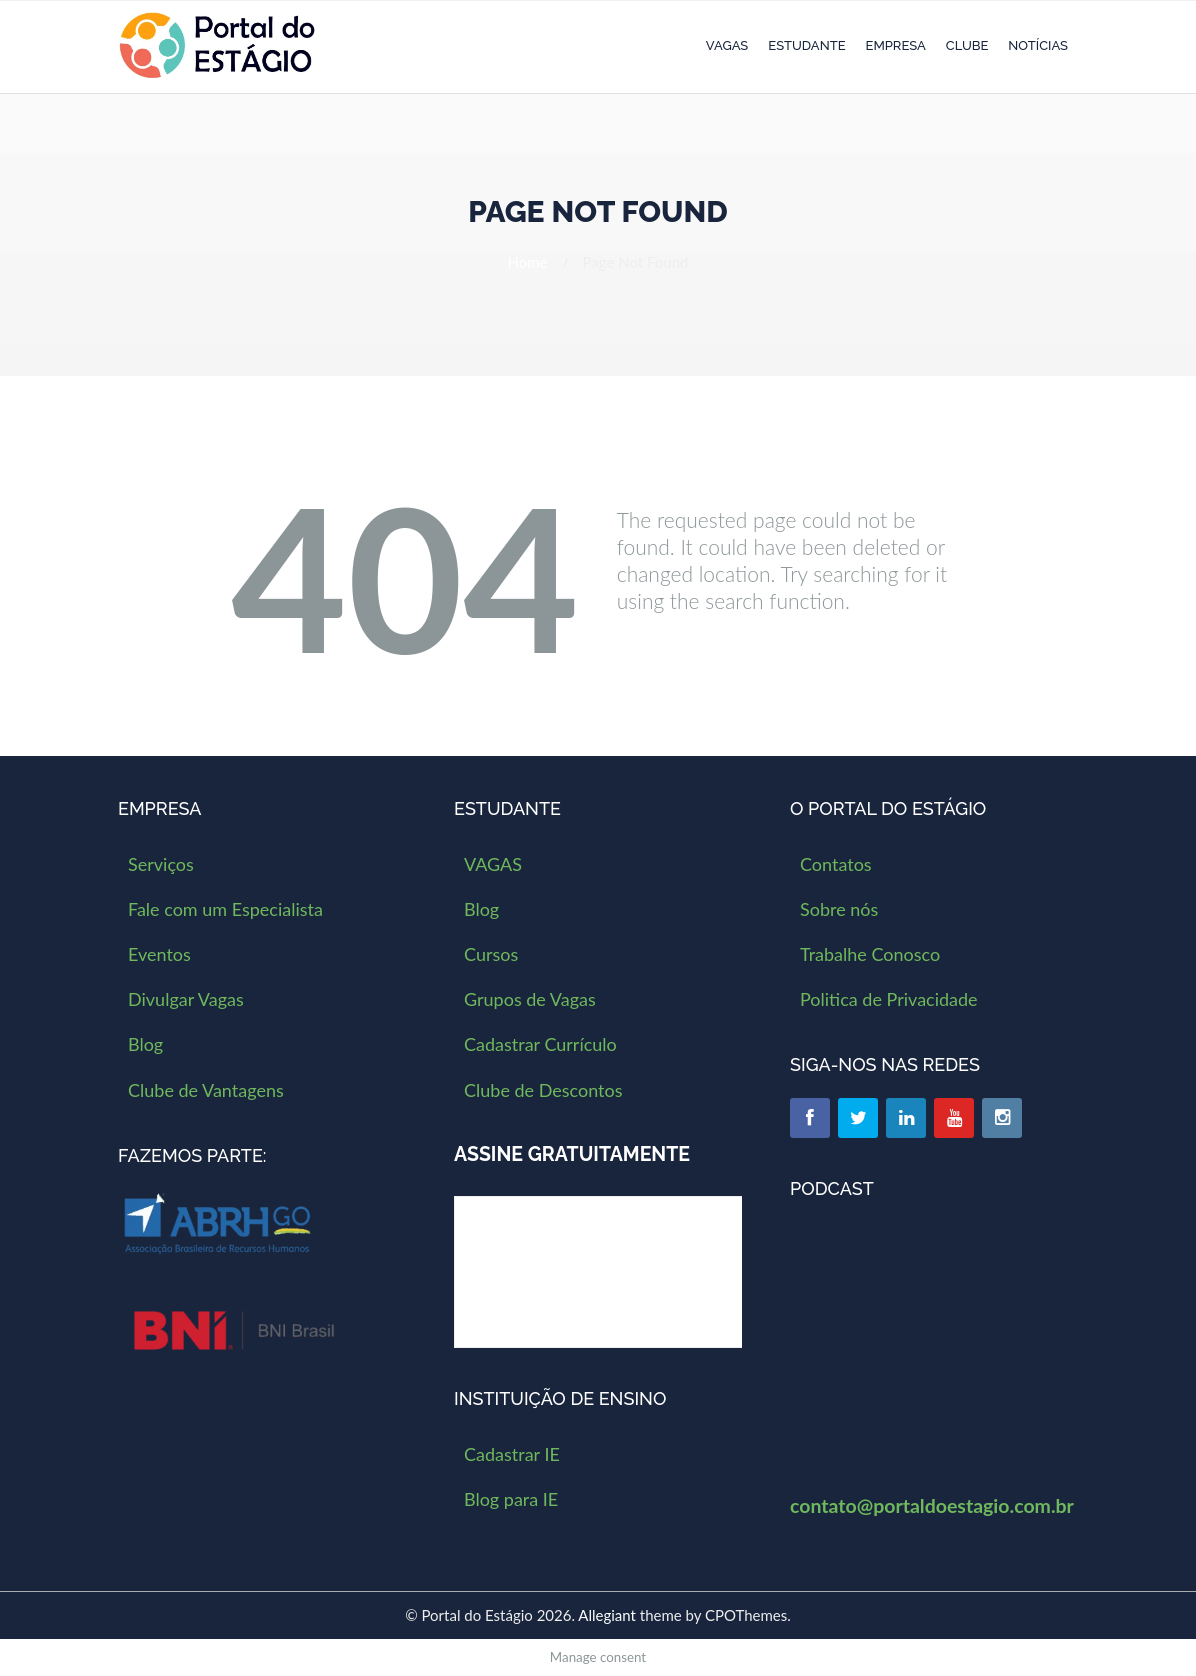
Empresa (896, 45)
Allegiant (607, 1615)
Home (528, 262)
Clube (967, 45)
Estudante (806, 45)
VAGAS (727, 45)
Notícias (1038, 45)
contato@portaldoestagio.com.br (932, 1505)
